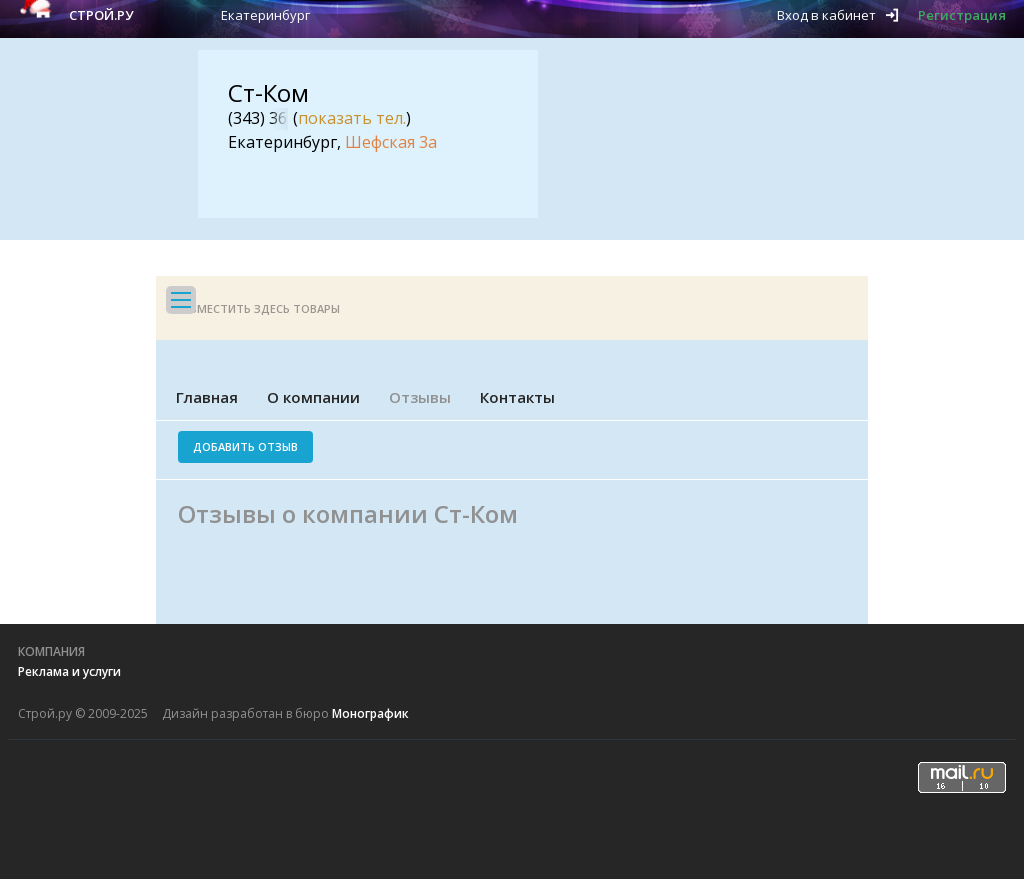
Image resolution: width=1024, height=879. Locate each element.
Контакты (517, 397)
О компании (313, 397)
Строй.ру (101, 15)
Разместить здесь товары (258, 308)
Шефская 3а (391, 142)
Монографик (370, 713)
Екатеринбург (265, 15)
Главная (207, 397)
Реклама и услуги (69, 671)
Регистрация (962, 15)
